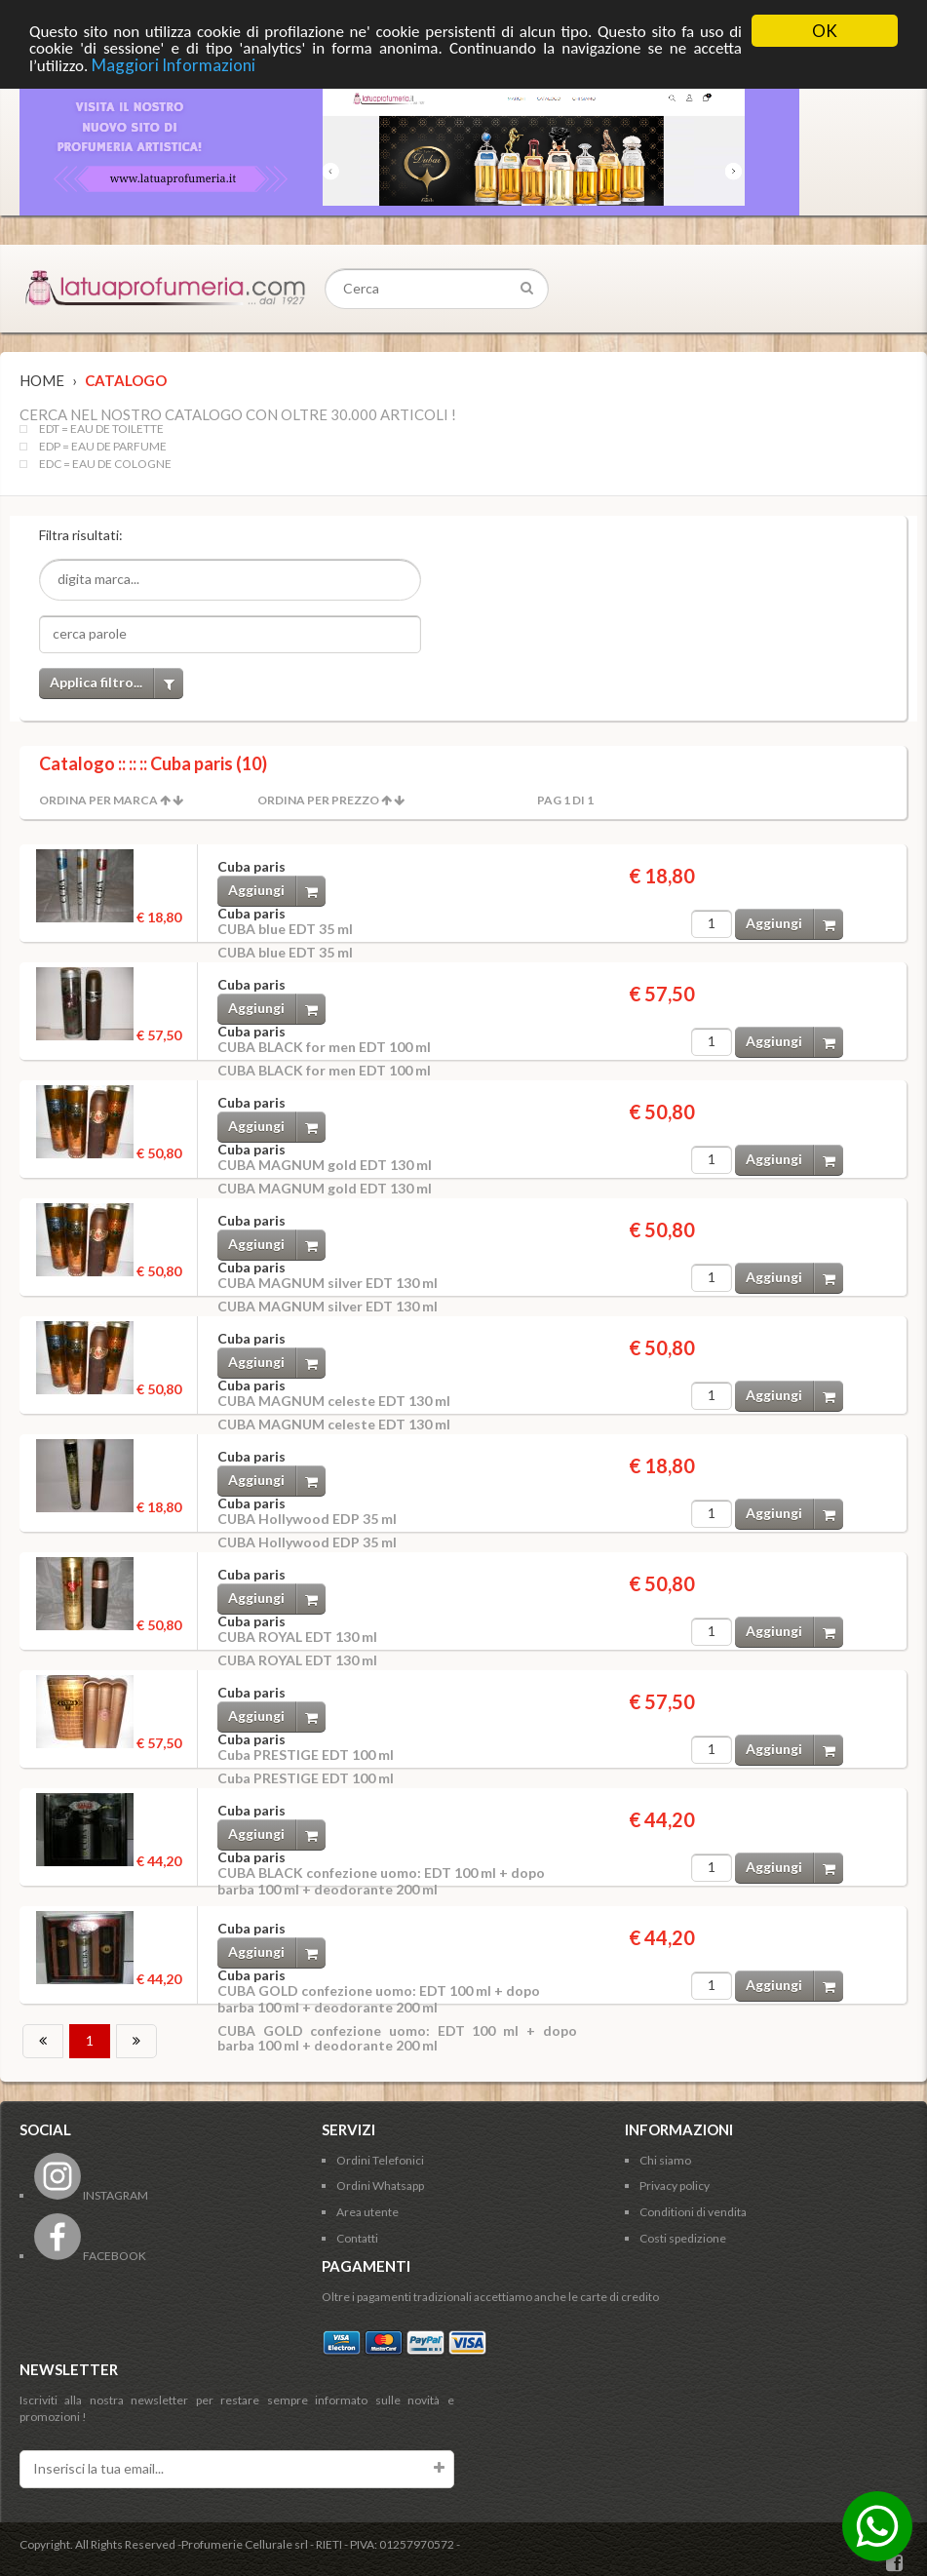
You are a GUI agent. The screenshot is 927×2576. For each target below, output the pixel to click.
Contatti (357, 2238)
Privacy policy (674, 2185)
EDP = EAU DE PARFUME (103, 446)
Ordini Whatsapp (380, 2185)
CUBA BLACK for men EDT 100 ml (324, 1046)
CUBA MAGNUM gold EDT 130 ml (324, 1164)
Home (41, 380)
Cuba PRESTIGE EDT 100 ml (305, 1754)
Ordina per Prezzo (318, 800)
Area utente (367, 2212)
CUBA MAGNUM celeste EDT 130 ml (333, 1400)
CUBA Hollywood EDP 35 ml (307, 1518)
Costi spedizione (682, 2238)
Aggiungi (277, 891)
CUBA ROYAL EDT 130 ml (297, 1636)
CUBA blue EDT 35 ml (285, 928)
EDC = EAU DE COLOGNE (105, 464)
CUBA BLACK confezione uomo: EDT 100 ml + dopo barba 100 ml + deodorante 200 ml (381, 1880)
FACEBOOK (90, 2255)
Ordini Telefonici (380, 2160)
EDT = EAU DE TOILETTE (101, 429)
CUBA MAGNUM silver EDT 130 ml (327, 1282)
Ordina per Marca (98, 800)
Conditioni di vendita (693, 2212)
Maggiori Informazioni (173, 65)
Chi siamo (665, 2160)
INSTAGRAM (91, 2195)
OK (824, 30)
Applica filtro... (116, 683)
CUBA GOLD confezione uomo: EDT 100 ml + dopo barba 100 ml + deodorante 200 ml (378, 1998)
